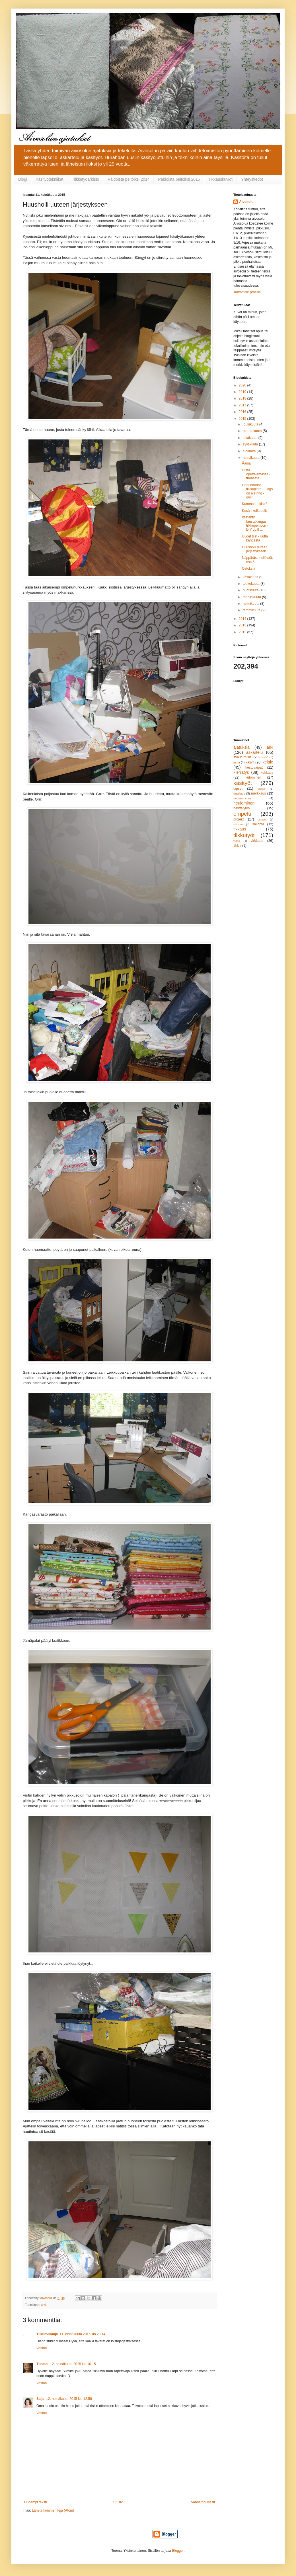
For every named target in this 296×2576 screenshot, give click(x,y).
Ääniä (246, 463)
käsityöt (242, 783)
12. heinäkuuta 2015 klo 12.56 (69, 2399)
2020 (243, 385)
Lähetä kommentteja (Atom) (53, 2510)
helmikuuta (251, 604)
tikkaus (239, 829)
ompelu (242, 814)
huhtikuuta (251, 590)
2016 (243, 412)
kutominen (253, 777)
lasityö (262, 788)
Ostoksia (248, 569)
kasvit (250, 762)
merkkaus (258, 793)
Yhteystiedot (252, 179)
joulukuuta (251, 424)
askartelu (254, 752)
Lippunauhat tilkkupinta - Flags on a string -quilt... (257, 491)
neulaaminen (242, 798)
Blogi (22, 179)
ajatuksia (241, 747)
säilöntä (258, 824)
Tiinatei (42, 2364)
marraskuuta (253, 431)
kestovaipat (254, 767)
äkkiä (237, 846)
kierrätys (241, 772)
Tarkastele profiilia (247, 292)
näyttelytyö (241, 808)
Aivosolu (246, 202)
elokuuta (250, 451)
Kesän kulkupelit (254, 511)
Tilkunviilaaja (47, 2334)
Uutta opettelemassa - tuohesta (256, 474)
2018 (243, 398)
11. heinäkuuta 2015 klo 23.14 (82, 2334)
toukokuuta (251, 584)
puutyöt (262, 819)
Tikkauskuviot (221, 179)
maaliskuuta (252, 597)
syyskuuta (251, 444)
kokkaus (267, 773)
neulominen (243, 803)
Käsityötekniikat (49, 179)
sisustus (238, 824)
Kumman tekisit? (254, 504)
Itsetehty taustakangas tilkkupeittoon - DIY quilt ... (255, 523)
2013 (243, 625)
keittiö (267, 762)
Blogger (178, 2551)
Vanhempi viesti (203, 2502)
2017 (243, 405)
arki (43, 2304)
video (236, 840)
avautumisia (242, 757)
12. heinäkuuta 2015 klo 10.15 (73, 2364)
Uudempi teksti (35, 2502)
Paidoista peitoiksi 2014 (128, 179)
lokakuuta (250, 438)
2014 (243, 619)
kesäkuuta (251, 577)
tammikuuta (252, 610)
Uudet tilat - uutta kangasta (255, 538)
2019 (243, 392)
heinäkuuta (251, 458)
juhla (236, 762)
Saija (40, 2399)
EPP (265, 757)
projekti (238, 819)
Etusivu (118, 2502)
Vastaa (41, 2348)
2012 (243, 632)
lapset (237, 789)
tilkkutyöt (244, 835)
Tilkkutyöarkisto (85, 179)
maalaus (239, 793)
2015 (243, 419)
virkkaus (257, 841)
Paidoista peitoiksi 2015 (179, 179)
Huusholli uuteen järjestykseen (254, 549)
